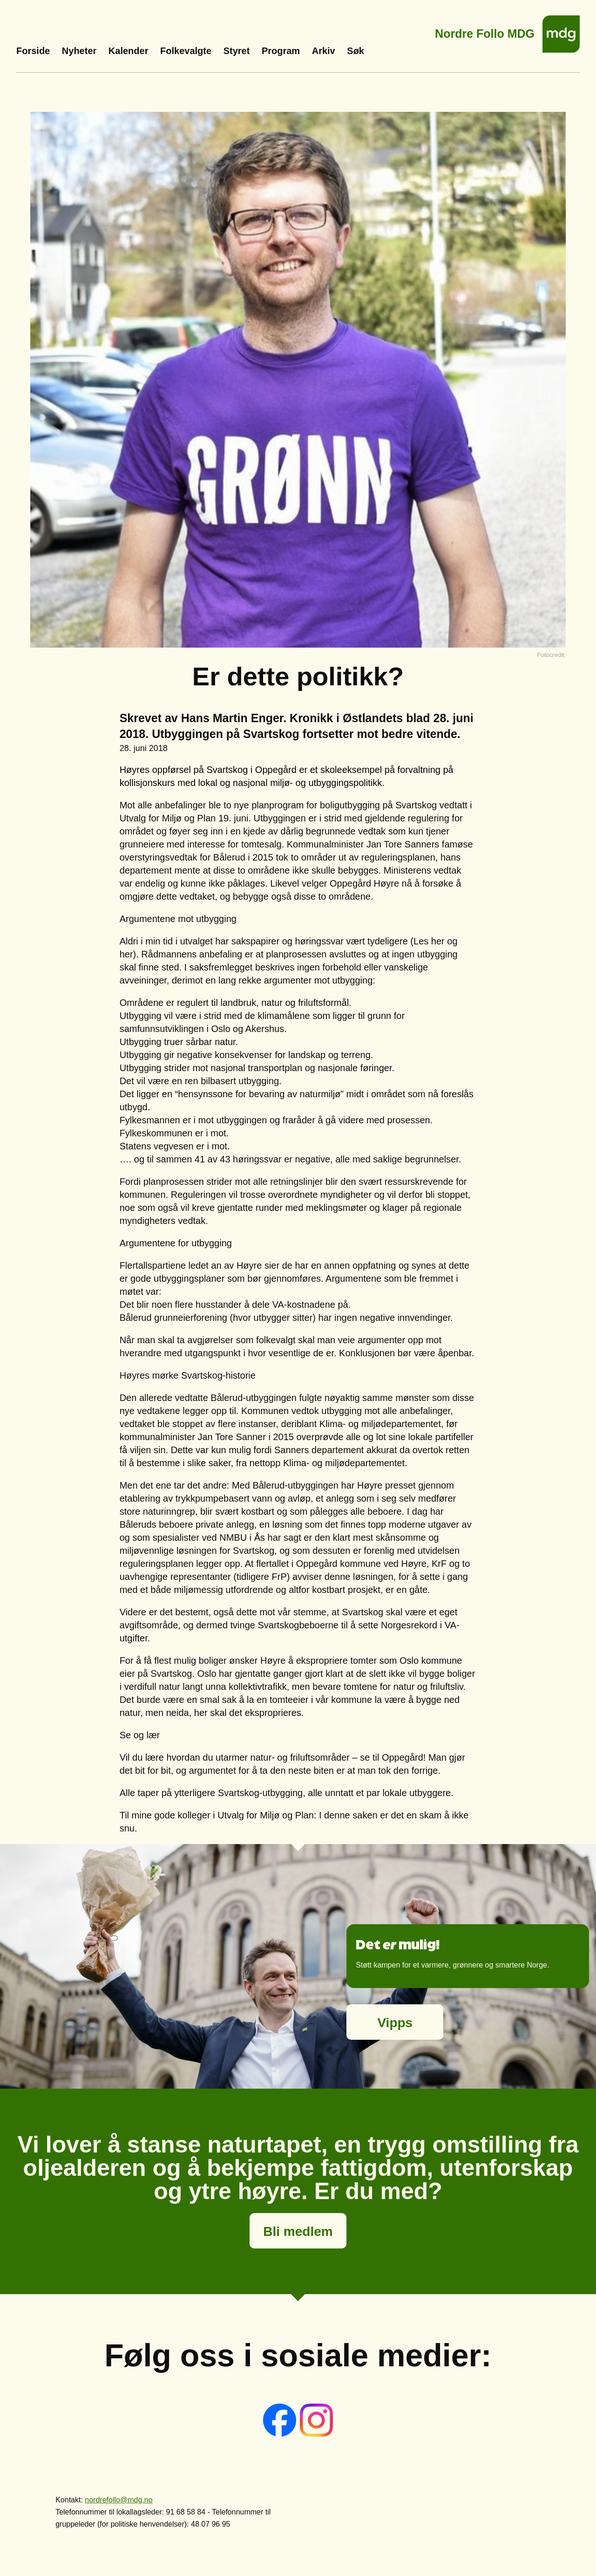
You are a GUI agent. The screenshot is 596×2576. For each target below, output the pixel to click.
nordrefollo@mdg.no (118, 2500)
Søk (355, 51)
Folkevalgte (185, 51)
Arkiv (323, 51)
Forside (33, 51)
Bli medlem (297, 2231)
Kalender (128, 51)
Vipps (395, 2023)
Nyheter (79, 51)
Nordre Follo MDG (485, 31)
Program (281, 51)
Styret (237, 51)
